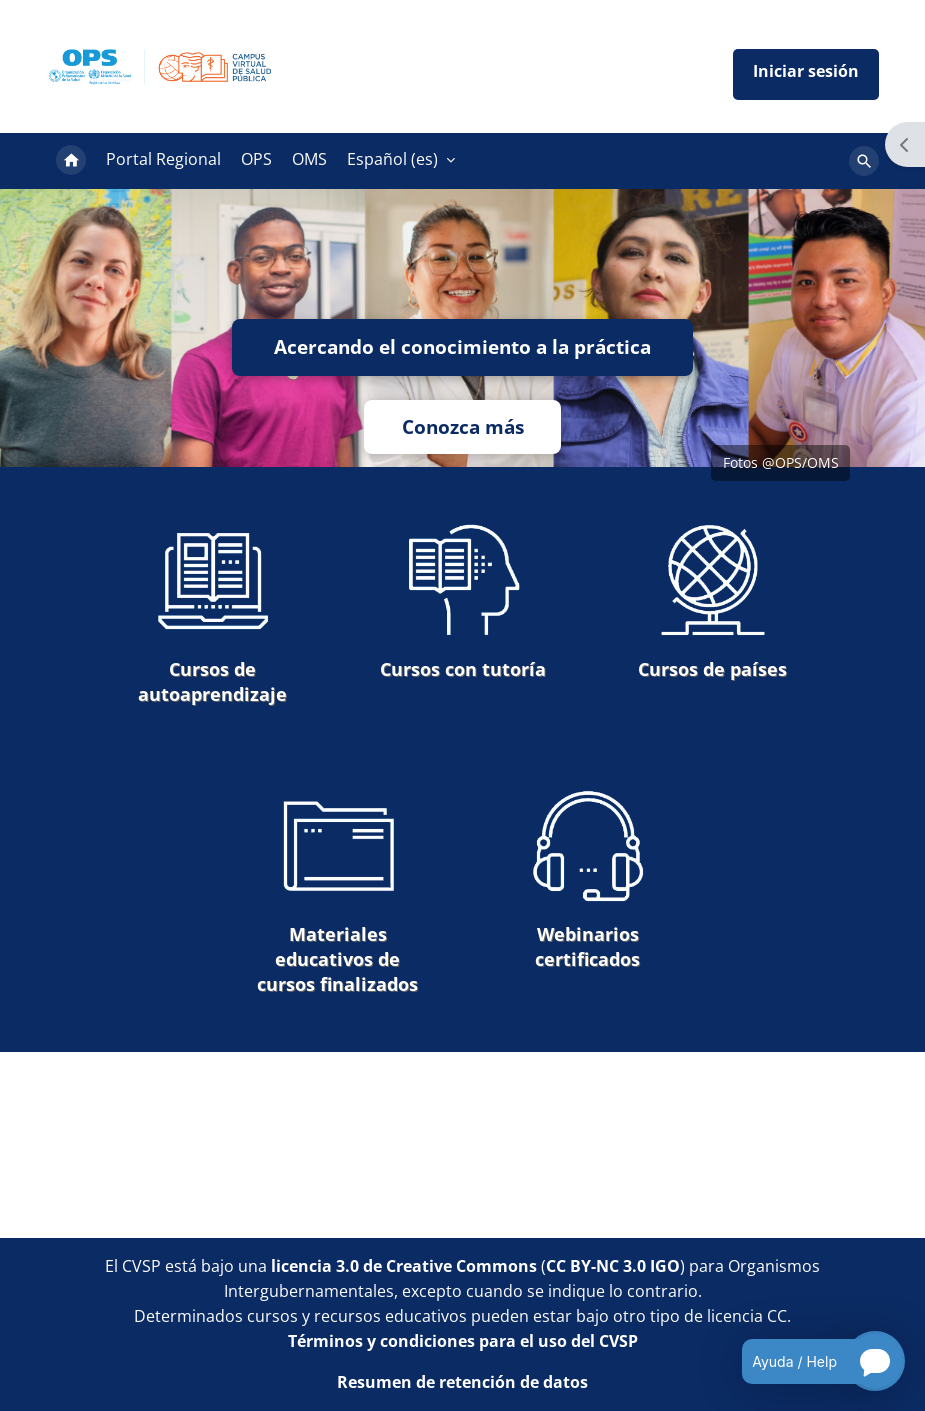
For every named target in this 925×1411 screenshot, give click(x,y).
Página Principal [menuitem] (71, 161)
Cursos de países (712, 601)
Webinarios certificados (588, 879)
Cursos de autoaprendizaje (212, 614)
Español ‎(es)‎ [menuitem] (392, 159)
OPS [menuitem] (256, 159)
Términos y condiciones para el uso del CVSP (463, 1341)
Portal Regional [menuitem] (163, 159)
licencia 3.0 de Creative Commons (404, 1266)
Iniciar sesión (806, 74)
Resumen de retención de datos (462, 1382)
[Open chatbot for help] (808, 1361)
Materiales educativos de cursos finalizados (337, 891)
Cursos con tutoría (463, 601)
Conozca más (463, 426)
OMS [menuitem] (309, 159)
